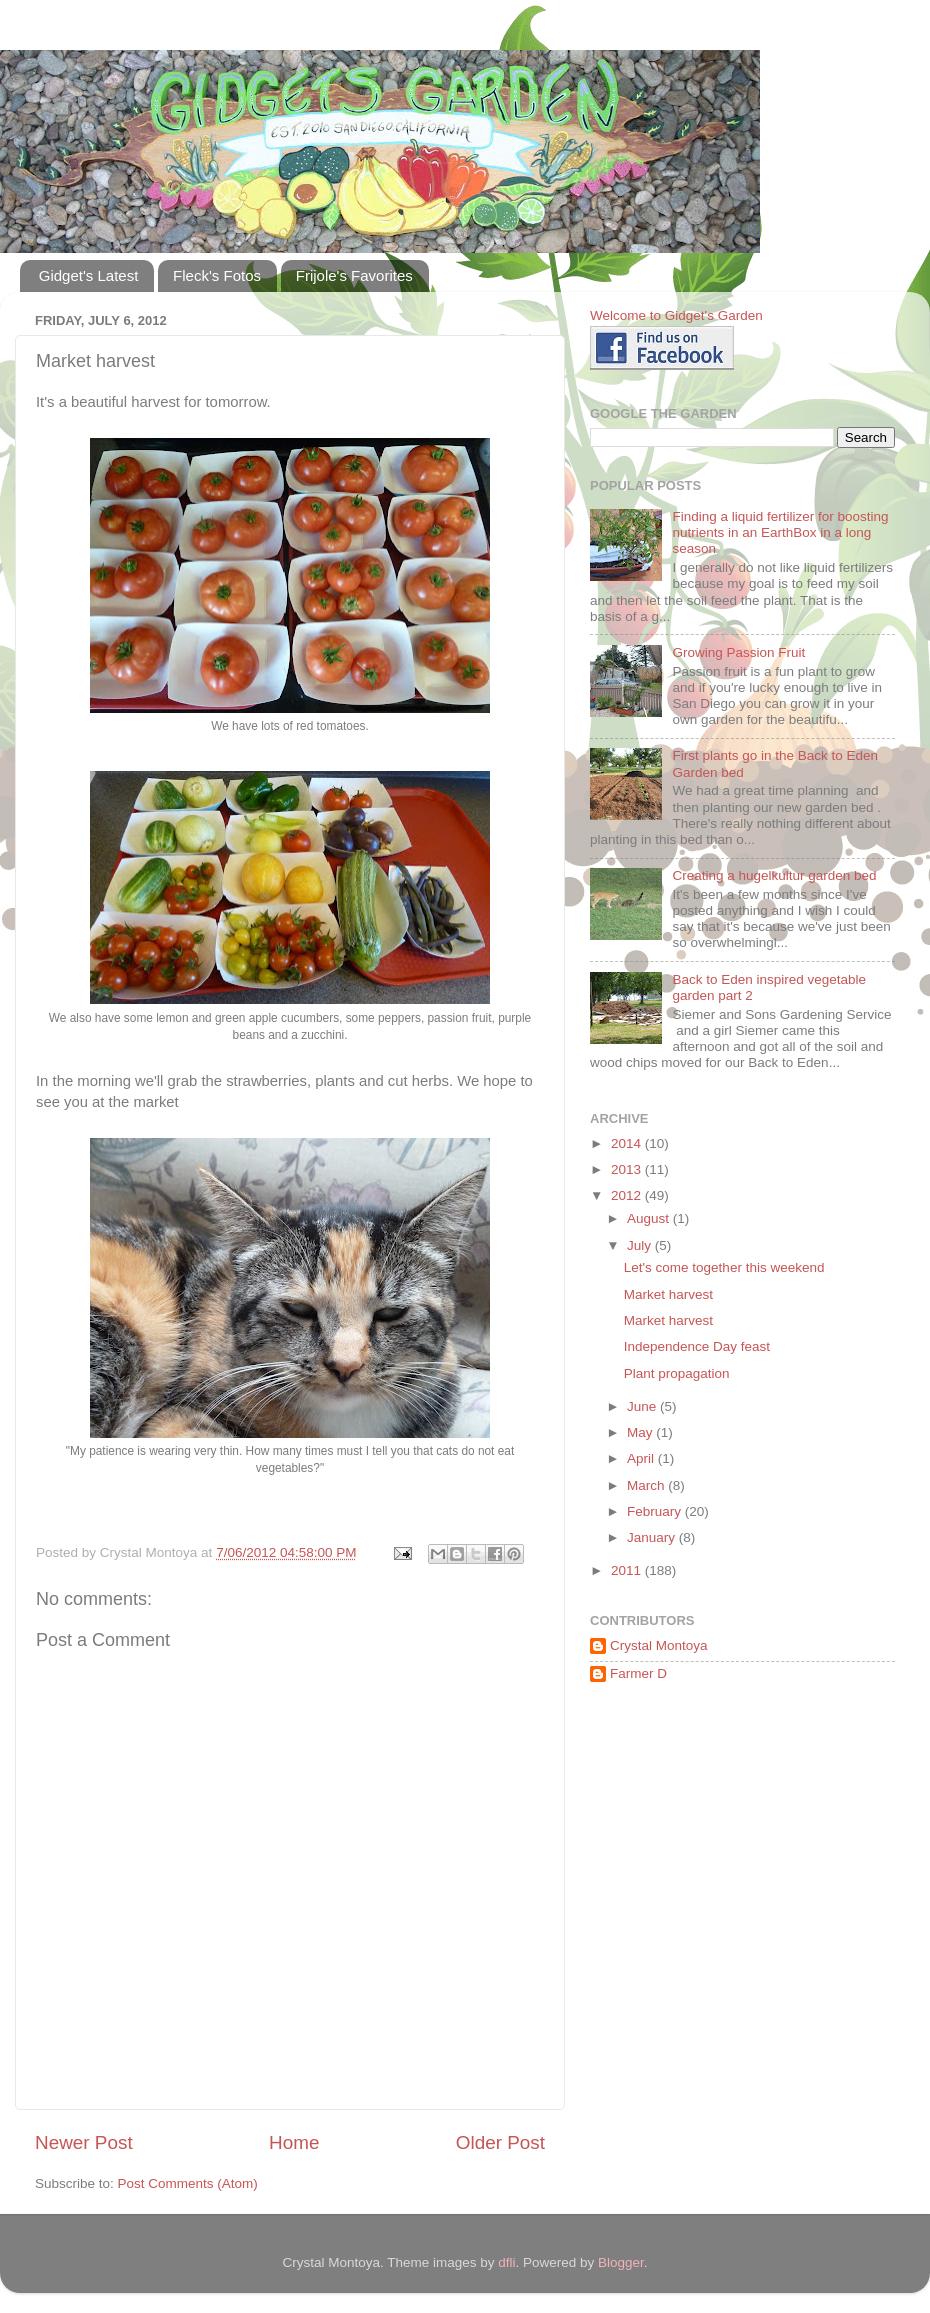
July (641, 1245)
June (643, 1406)
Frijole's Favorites (354, 275)
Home (294, 2142)
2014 (628, 1143)
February (656, 1511)
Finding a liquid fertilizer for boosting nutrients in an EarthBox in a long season (780, 532)
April (642, 1458)
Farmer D (638, 1673)
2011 (628, 1570)
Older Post (500, 2142)
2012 (628, 1195)
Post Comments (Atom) (188, 2183)
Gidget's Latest (89, 275)
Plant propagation (677, 1373)
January (653, 1537)
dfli (506, 2262)
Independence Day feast (697, 1346)
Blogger (621, 2262)
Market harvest (668, 1294)
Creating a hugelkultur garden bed (774, 875)
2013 (628, 1169)
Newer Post (84, 2142)
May (641, 1432)
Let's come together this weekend (724, 1267)
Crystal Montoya (659, 1645)
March (647, 1485)
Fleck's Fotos (217, 275)
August (650, 1218)
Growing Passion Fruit (738, 652)
